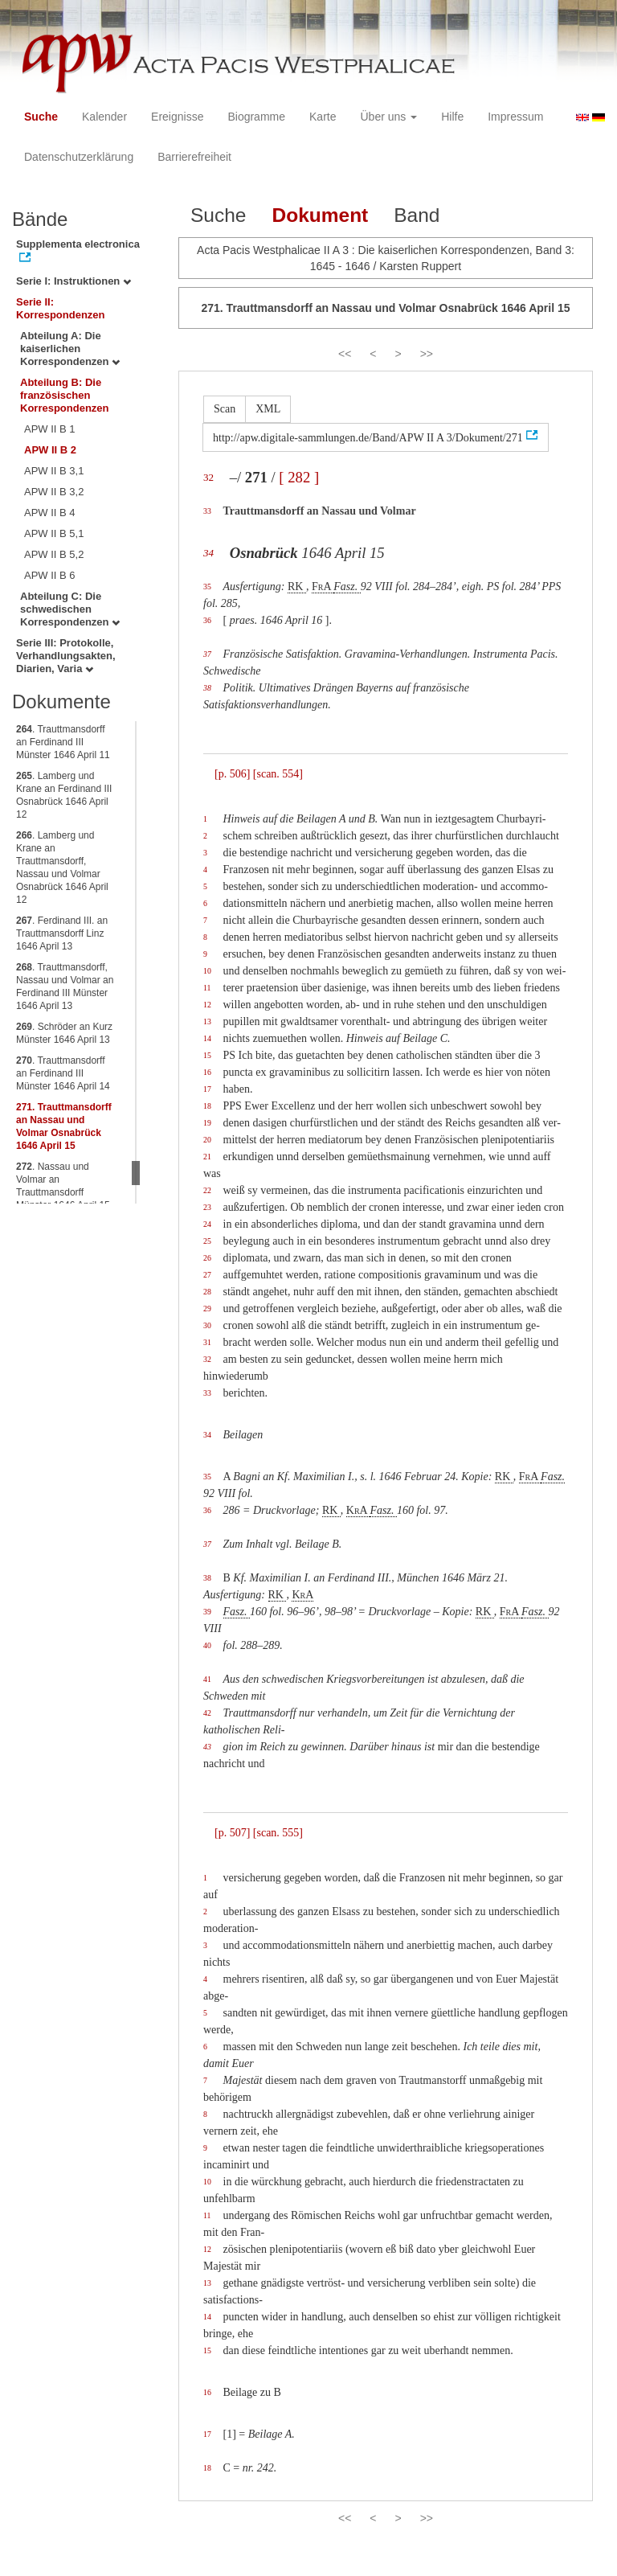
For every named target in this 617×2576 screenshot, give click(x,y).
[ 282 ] (299, 477)
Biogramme (256, 116)
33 (207, 511)
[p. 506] (232, 774)
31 (207, 1342)
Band (416, 215)
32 (208, 477)
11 (206, 987)
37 (207, 654)
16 (207, 1072)
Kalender (104, 116)
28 (207, 1291)
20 (207, 1139)
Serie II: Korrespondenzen (60, 308)
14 (207, 1038)
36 (207, 620)
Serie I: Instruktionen (73, 281)
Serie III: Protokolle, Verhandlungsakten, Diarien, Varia (66, 656)
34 (208, 553)
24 (207, 1224)
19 (207, 1122)
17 (207, 1089)
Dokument (320, 215)
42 (207, 1712)
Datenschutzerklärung (78, 156)
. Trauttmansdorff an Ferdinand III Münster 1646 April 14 (63, 1073)
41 (207, 1679)
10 (207, 970)
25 (207, 1241)
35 (207, 586)
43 (207, 1746)
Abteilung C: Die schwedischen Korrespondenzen (70, 609)
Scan (224, 409)
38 (207, 687)
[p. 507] (232, 1833)
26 (207, 1257)
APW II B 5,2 (54, 554)
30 (207, 1325)
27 (207, 1274)
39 (207, 1611)
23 (207, 1207)
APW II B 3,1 (54, 471)
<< (344, 353)
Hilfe (452, 116)
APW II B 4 (50, 513)
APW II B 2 (50, 450)
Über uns (389, 116)
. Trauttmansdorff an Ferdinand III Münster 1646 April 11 (63, 742)
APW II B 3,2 (54, 492)
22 (207, 1190)
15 (207, 1055)
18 (207, 1105)
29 (207, 1308)
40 (207, 1645)
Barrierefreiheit (194, 156)
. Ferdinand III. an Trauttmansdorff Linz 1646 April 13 (62, 933)
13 (207, 1021)
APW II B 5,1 (54, 533)
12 (207, 1004)
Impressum (515, 116)
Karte (322, 116)
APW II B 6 (50, 575)
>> (426, 353)
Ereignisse (177, 116)
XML (267, 409)
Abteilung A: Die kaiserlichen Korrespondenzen (70, 348)
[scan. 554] (278, 774)
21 (207, 1156)
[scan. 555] (278, 1833)
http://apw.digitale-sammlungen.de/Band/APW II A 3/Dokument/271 (368, 438)
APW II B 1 (50, 429)
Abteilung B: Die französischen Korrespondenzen (64, 395)
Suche (41, 116)
